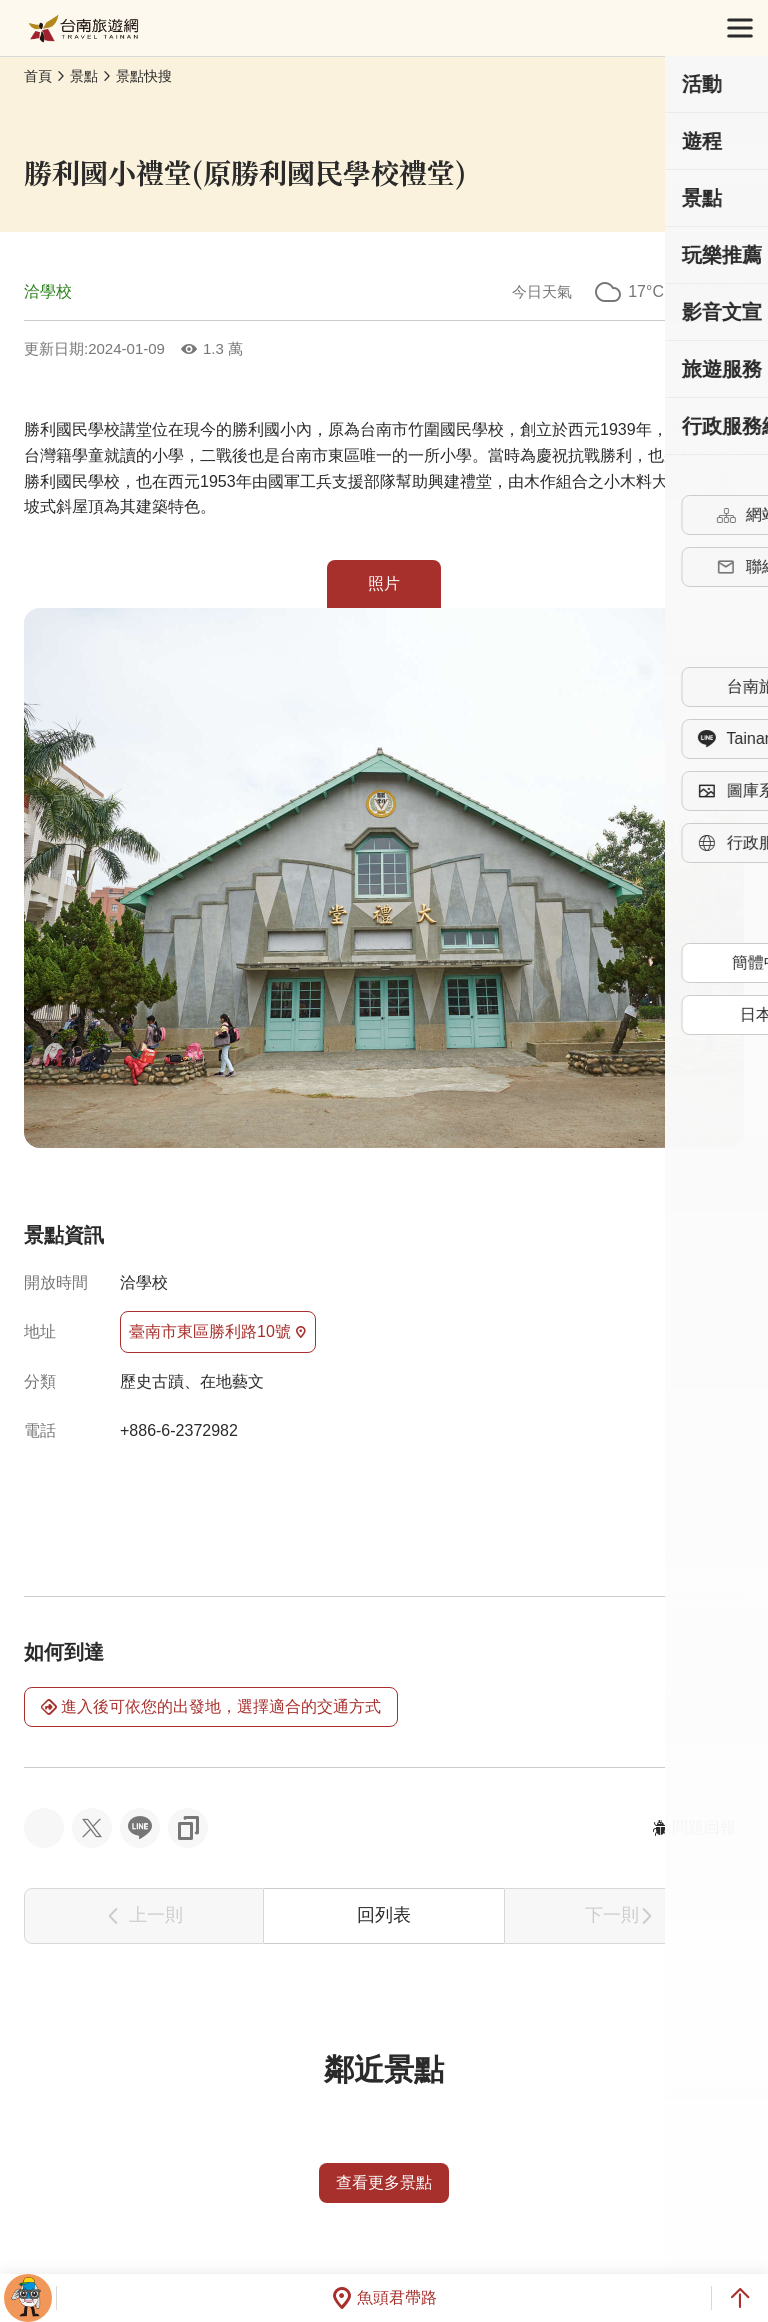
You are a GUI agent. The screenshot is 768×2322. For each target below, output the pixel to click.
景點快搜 (144, 76)
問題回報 (694, 1827)
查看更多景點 (384, 2182)
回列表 (384, 1915)
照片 (384, 583)
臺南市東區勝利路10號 (218, 1332)
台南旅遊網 (83, 28)
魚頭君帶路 (384, 2298)
